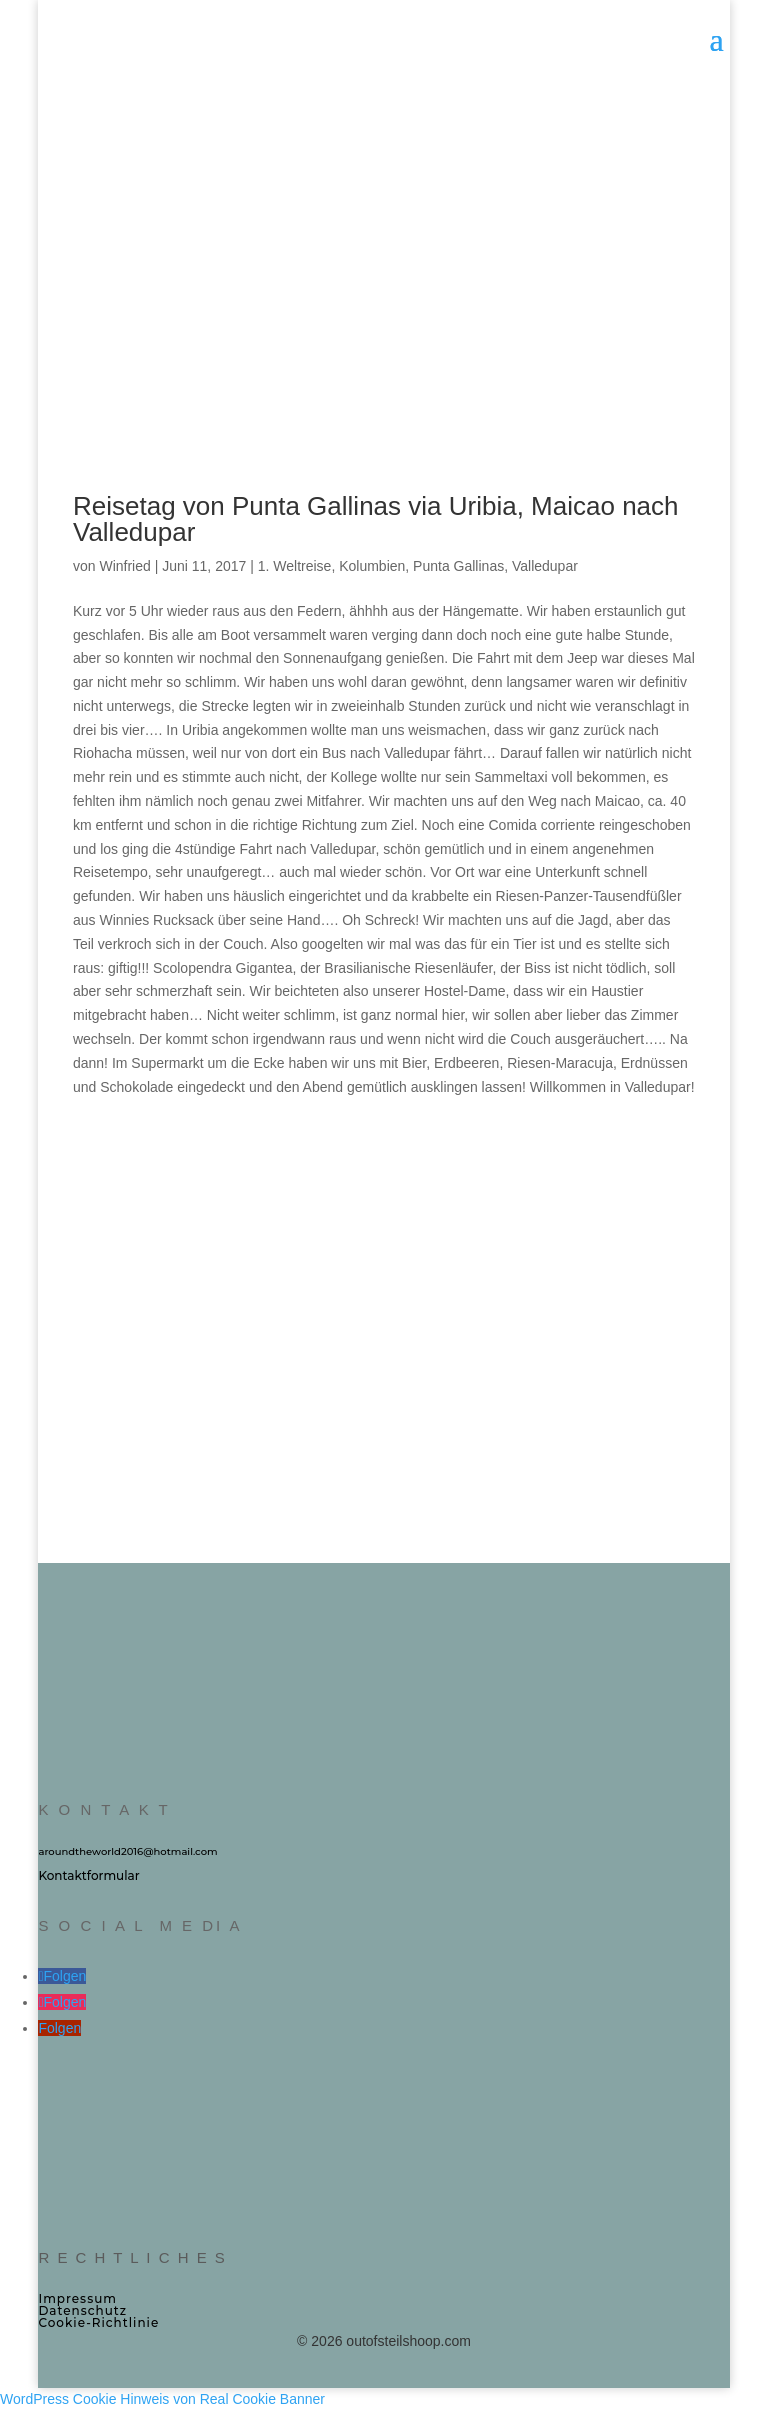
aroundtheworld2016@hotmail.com (127, 1851)
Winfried (124, 566)
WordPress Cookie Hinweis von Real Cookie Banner (162, 2399)
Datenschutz (82, 2310)
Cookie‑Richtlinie (98, 2322)
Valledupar (545, 566)
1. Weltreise (295, 566)
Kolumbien (372, 566)
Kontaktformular (88, 1875)
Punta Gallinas (458, 566)
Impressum (77, 2298)
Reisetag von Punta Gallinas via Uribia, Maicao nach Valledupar (376, 519)
